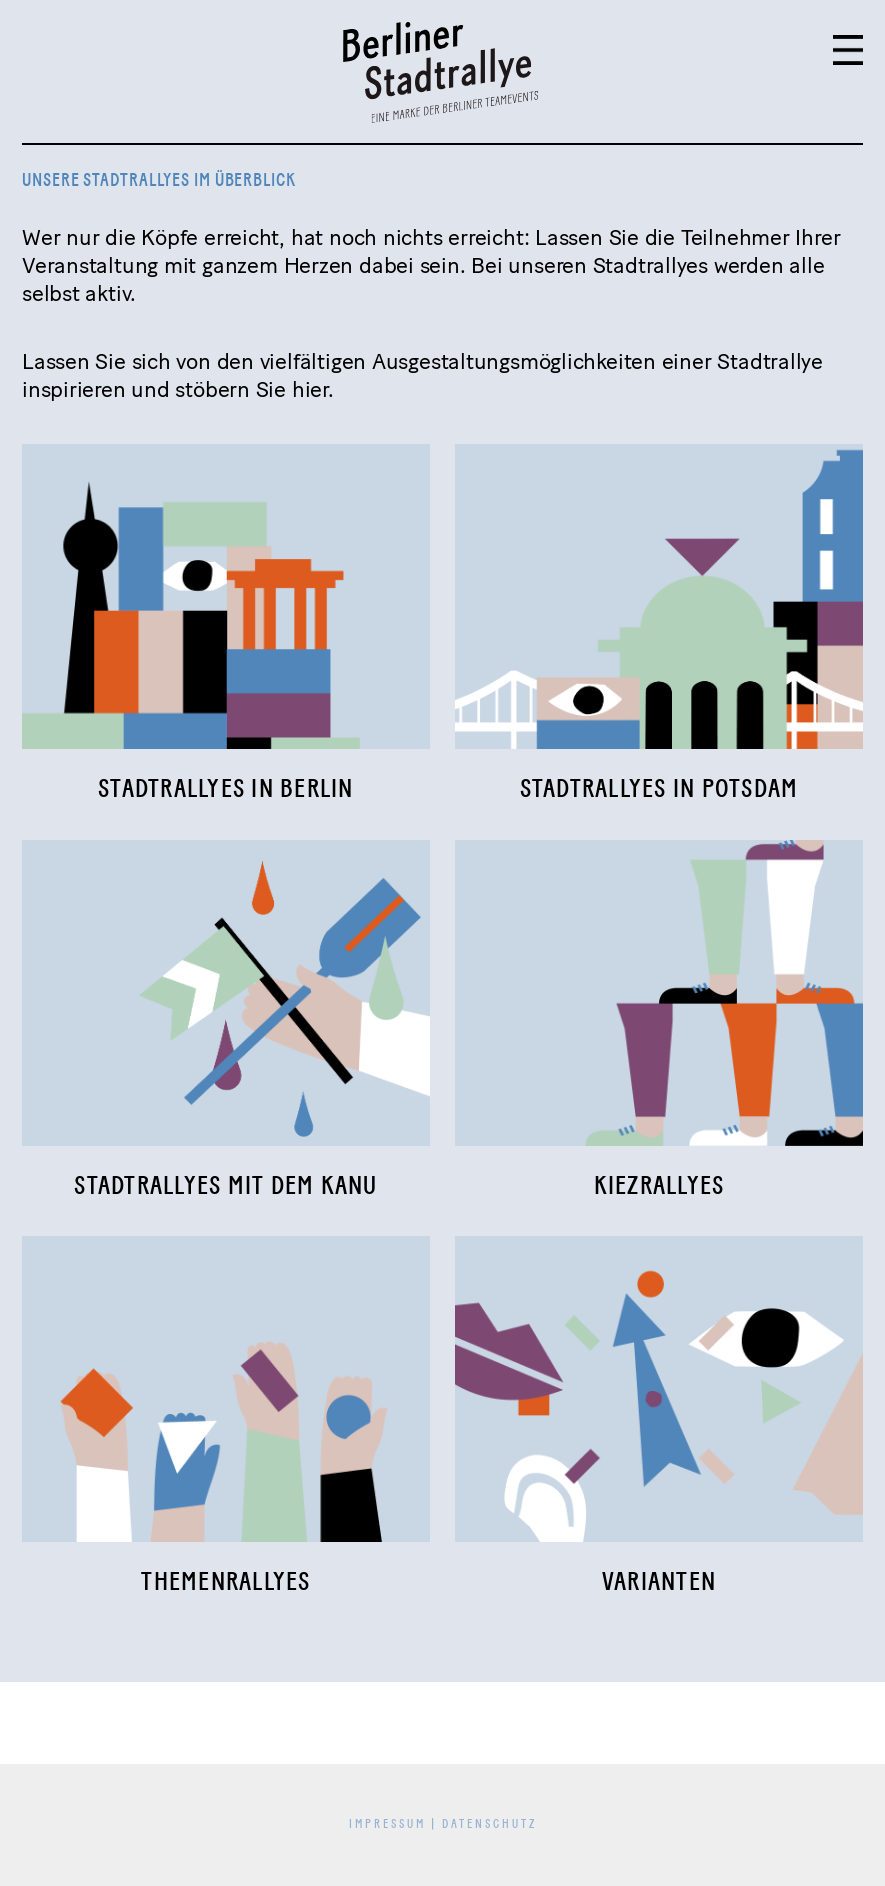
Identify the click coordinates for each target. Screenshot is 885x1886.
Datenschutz (489, 1824)
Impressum (387, 1824)
